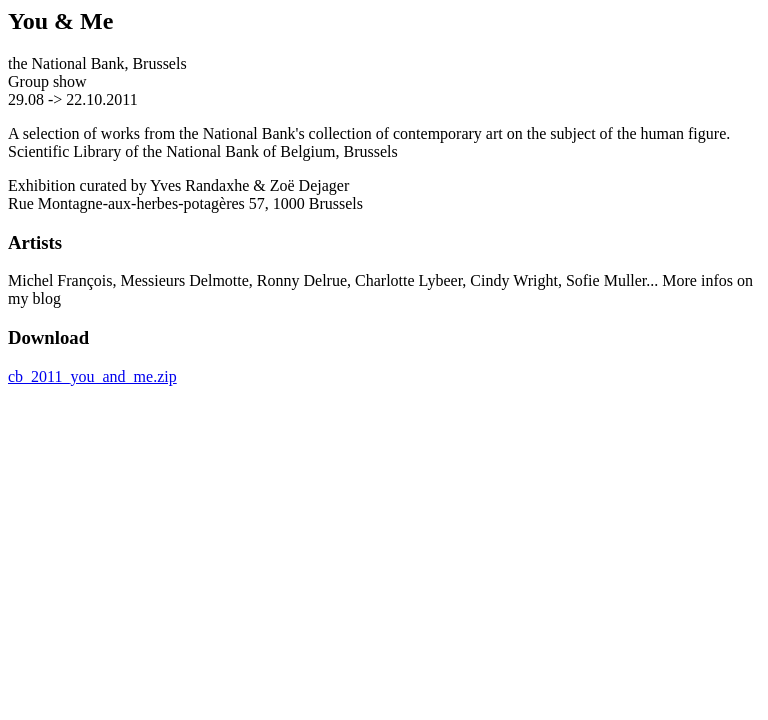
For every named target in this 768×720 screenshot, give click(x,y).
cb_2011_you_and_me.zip (92, 376)
